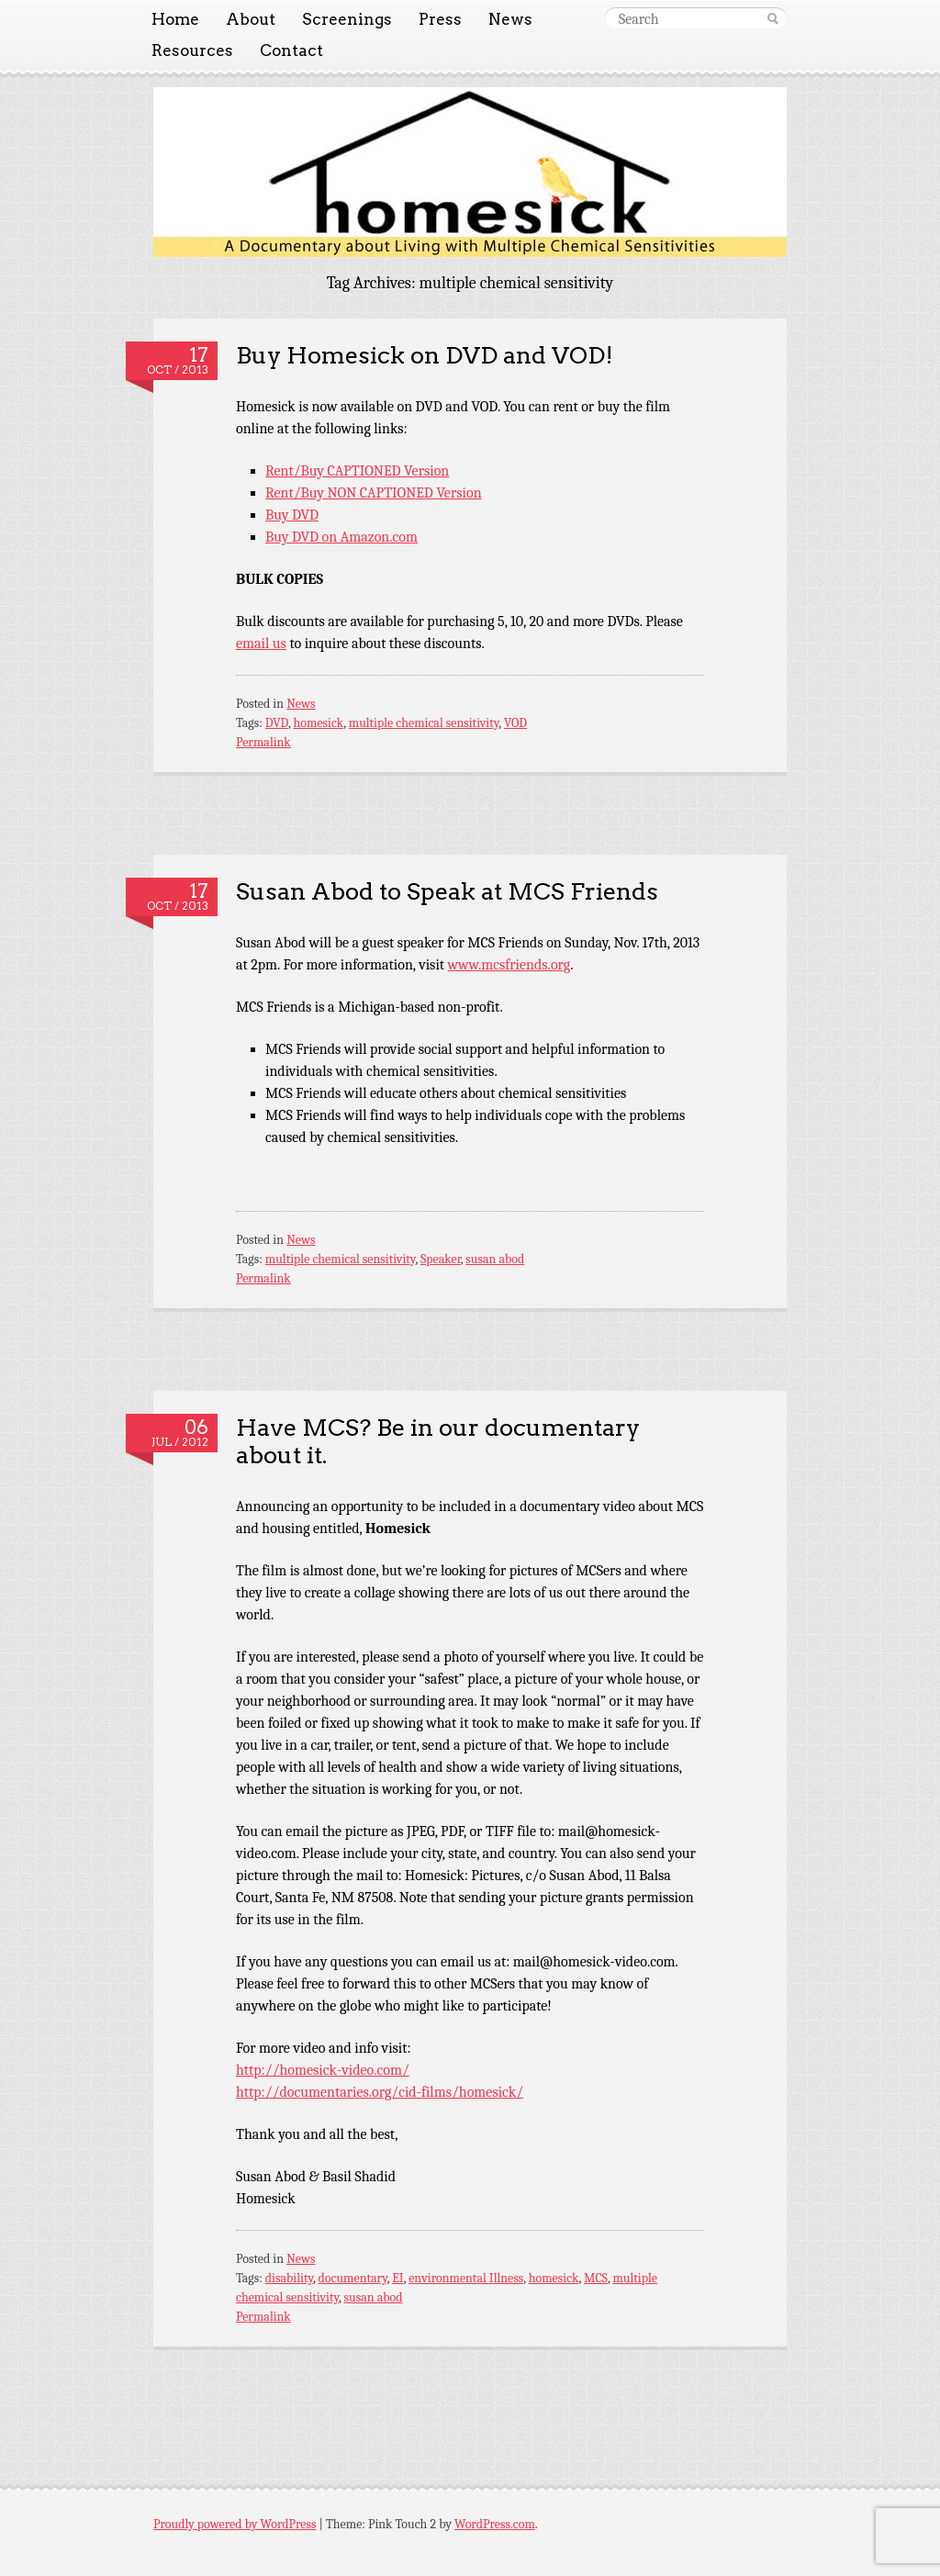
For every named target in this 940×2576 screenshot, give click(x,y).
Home (175, 19)
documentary (353, 2278)
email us (261, 643)
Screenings (347, 19)
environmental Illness (465, 2278)
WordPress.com (494, 2524)
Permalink (263, 742)
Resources (192, 50)
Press (440, 19)
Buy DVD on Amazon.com (341, 537)
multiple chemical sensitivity (424, 723)
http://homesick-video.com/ (322, 2070)
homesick (319, 723)
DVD (276, 723)
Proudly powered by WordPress (234, 2524)
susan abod (494, 1259)
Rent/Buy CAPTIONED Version (357, 471)
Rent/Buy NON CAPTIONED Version (373, 493)
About (250, 19)
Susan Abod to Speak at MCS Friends (447, 891)
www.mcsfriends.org (509, 965)
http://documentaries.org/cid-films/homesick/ (379, 2092)
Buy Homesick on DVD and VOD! (424, 355)
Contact (291, 50)
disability (289, 2278)
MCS (596, 2278)
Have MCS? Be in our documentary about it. (438, 1441)
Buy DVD (292, 515)
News (510, 19)
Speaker (440, 1259)
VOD (515, 723)
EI (397, 2278)
